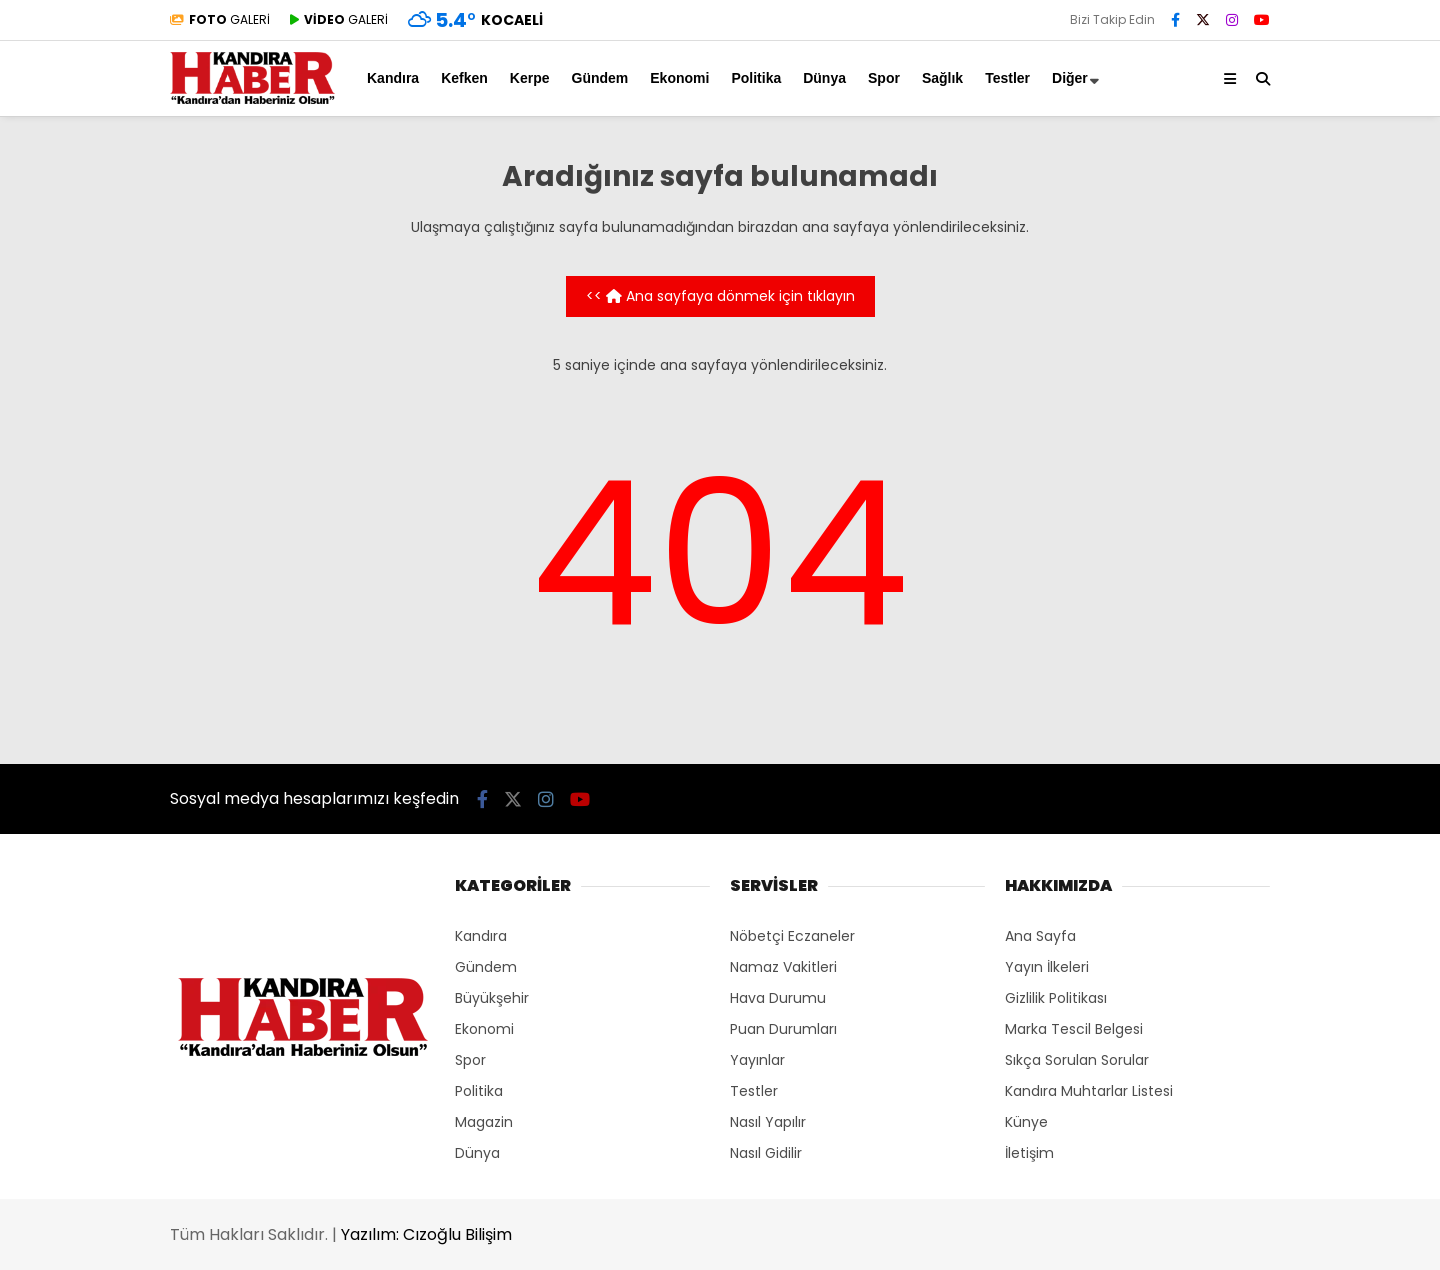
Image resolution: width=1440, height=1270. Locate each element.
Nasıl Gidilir (766, 1153)
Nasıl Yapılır (768, 1122)
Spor (884, 78)
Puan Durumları (783, 1029)
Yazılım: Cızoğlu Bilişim (426, 1234)
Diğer (1070, 78)
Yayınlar (757, 1060)
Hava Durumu (778, 998)
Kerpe (530, 78)
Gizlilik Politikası (1056, 998)
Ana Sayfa (1040, 936)
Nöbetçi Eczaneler (792, 936)
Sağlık (942, 78)
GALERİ (220, 19)
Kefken (464, 78)
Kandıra (393, 78)
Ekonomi (679, 78)
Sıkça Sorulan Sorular (1077, 1060)
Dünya (824, 78)
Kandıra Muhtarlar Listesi (1089, 1091)
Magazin (484, 1122)
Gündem (600, 78)
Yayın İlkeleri (1047, 967)
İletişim (1029, 1153)
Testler (1007, 78)
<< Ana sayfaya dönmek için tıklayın (720, 296)
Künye (1026, 1122)
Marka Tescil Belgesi (1074, 1029)
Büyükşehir (492, 998)
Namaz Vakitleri (783, 967)
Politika (756, 78)
